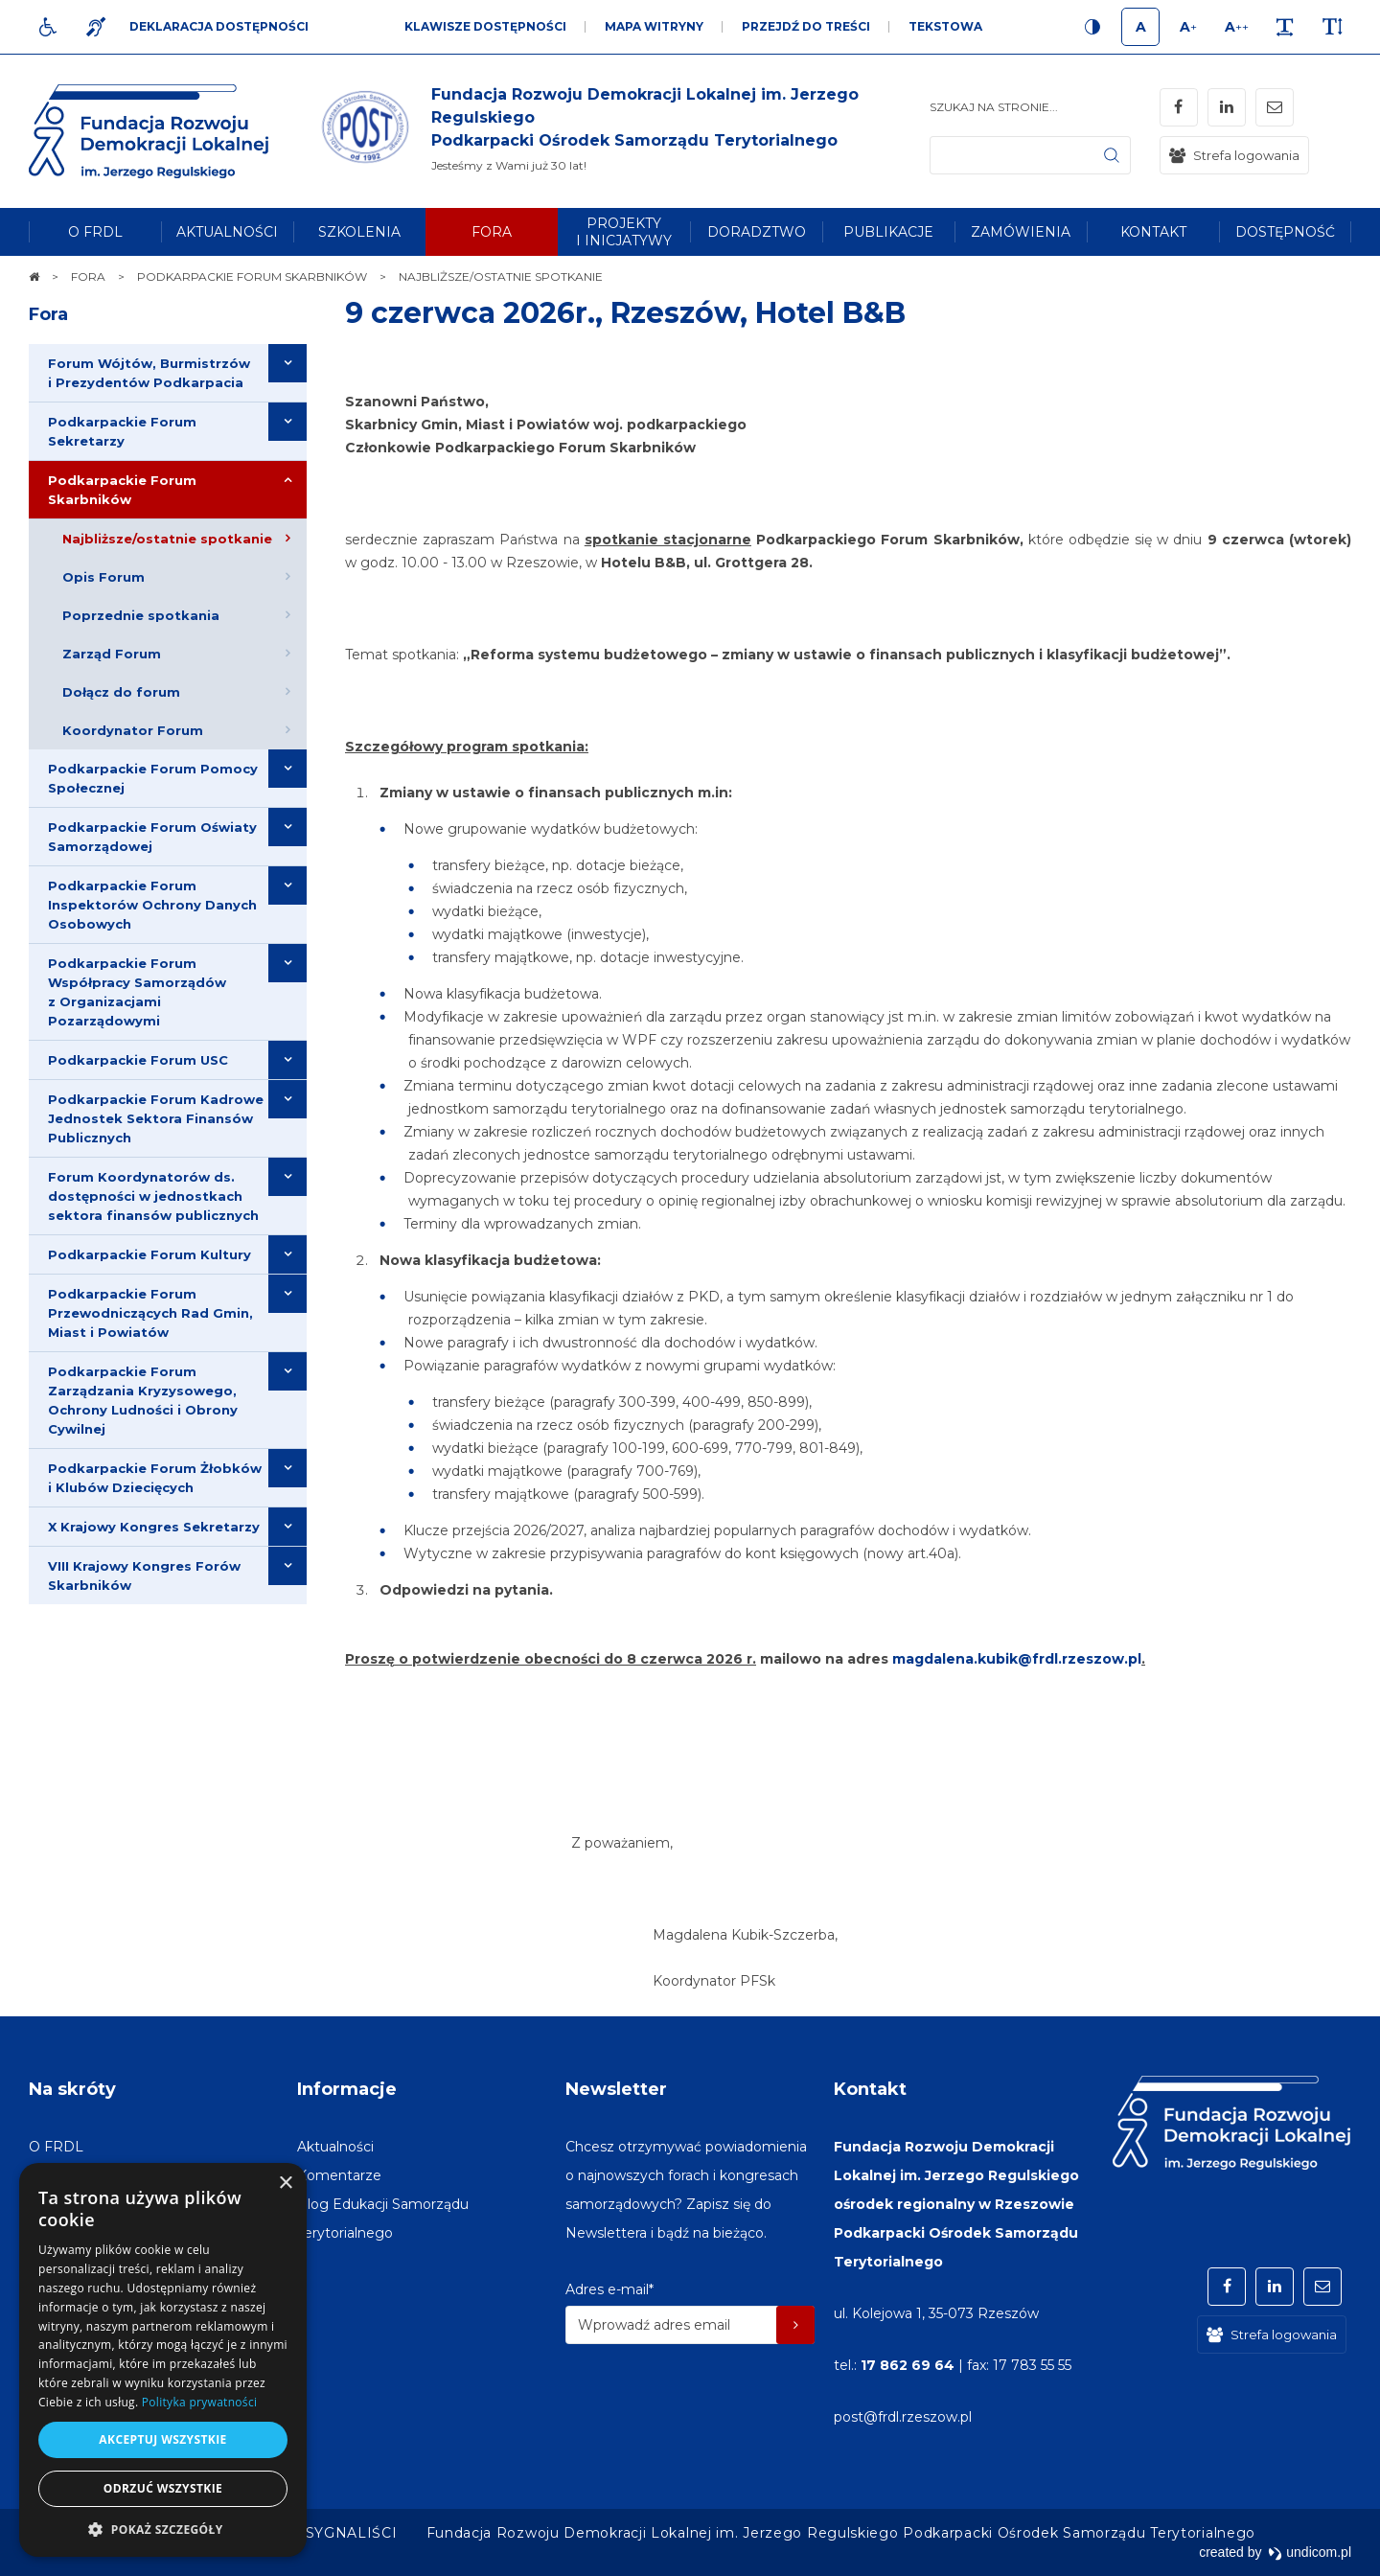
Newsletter (616, 2089)
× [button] (285, 2183)
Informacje (347, 2089)
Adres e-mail (609, 2289)
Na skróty (72, 2089)
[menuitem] (95, 232)
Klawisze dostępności (485, 26)
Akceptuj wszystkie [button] (162, 2439)
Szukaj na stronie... (994, 107)
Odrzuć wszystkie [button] (163, 2488)
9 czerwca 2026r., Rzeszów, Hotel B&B (625, 313)
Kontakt (870, 2089)
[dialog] (163, 2360)
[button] (163, 2528)
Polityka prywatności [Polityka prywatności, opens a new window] (199, 2402)
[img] (623, 131)
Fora (48, 314)
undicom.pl (1309, 2552)
